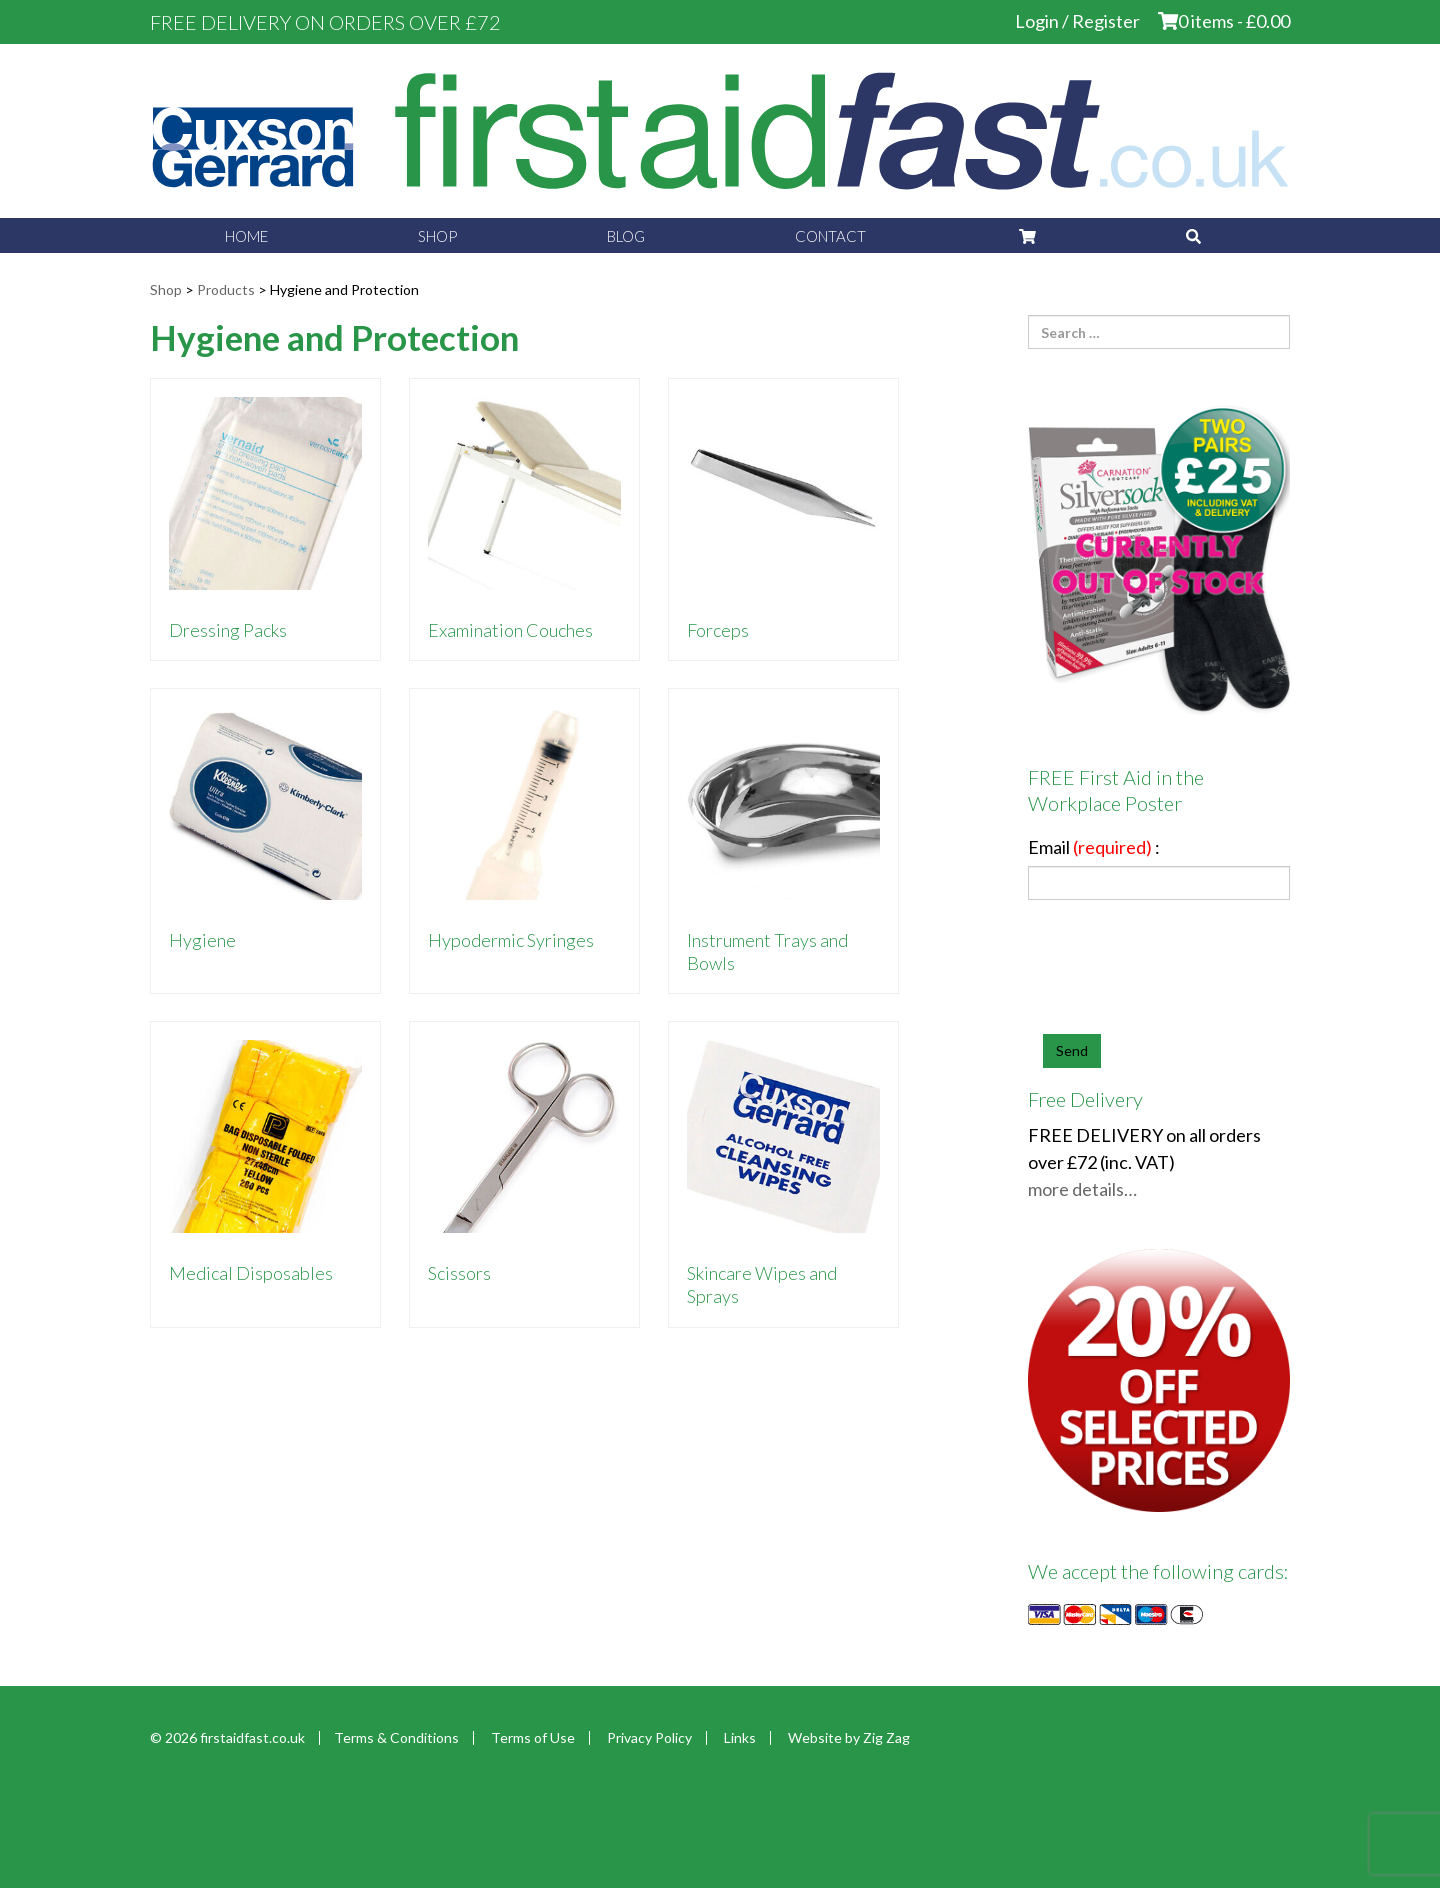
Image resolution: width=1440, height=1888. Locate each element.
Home (246, 236)
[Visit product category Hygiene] (265, 841)
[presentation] (1195, 975)
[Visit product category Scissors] (524, 1174)
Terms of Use (533, 1737)
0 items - (1234, 21)
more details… (1082, 1189)
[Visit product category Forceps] (783, 519)
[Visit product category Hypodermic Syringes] (524, 841)
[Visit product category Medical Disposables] (265, 1174)
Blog (626, 236)
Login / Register (1077, 21)
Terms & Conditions (396, 1737)
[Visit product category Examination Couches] (524, 519)
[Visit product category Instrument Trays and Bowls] (783, 841)
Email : (1094, 847)
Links (740, 1737)
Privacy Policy (649, 1737)
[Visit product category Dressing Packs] (265, 519)
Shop (437, 236)
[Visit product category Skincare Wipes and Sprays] (783, 1174)
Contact (830, 236)
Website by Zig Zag (849, 1737)
